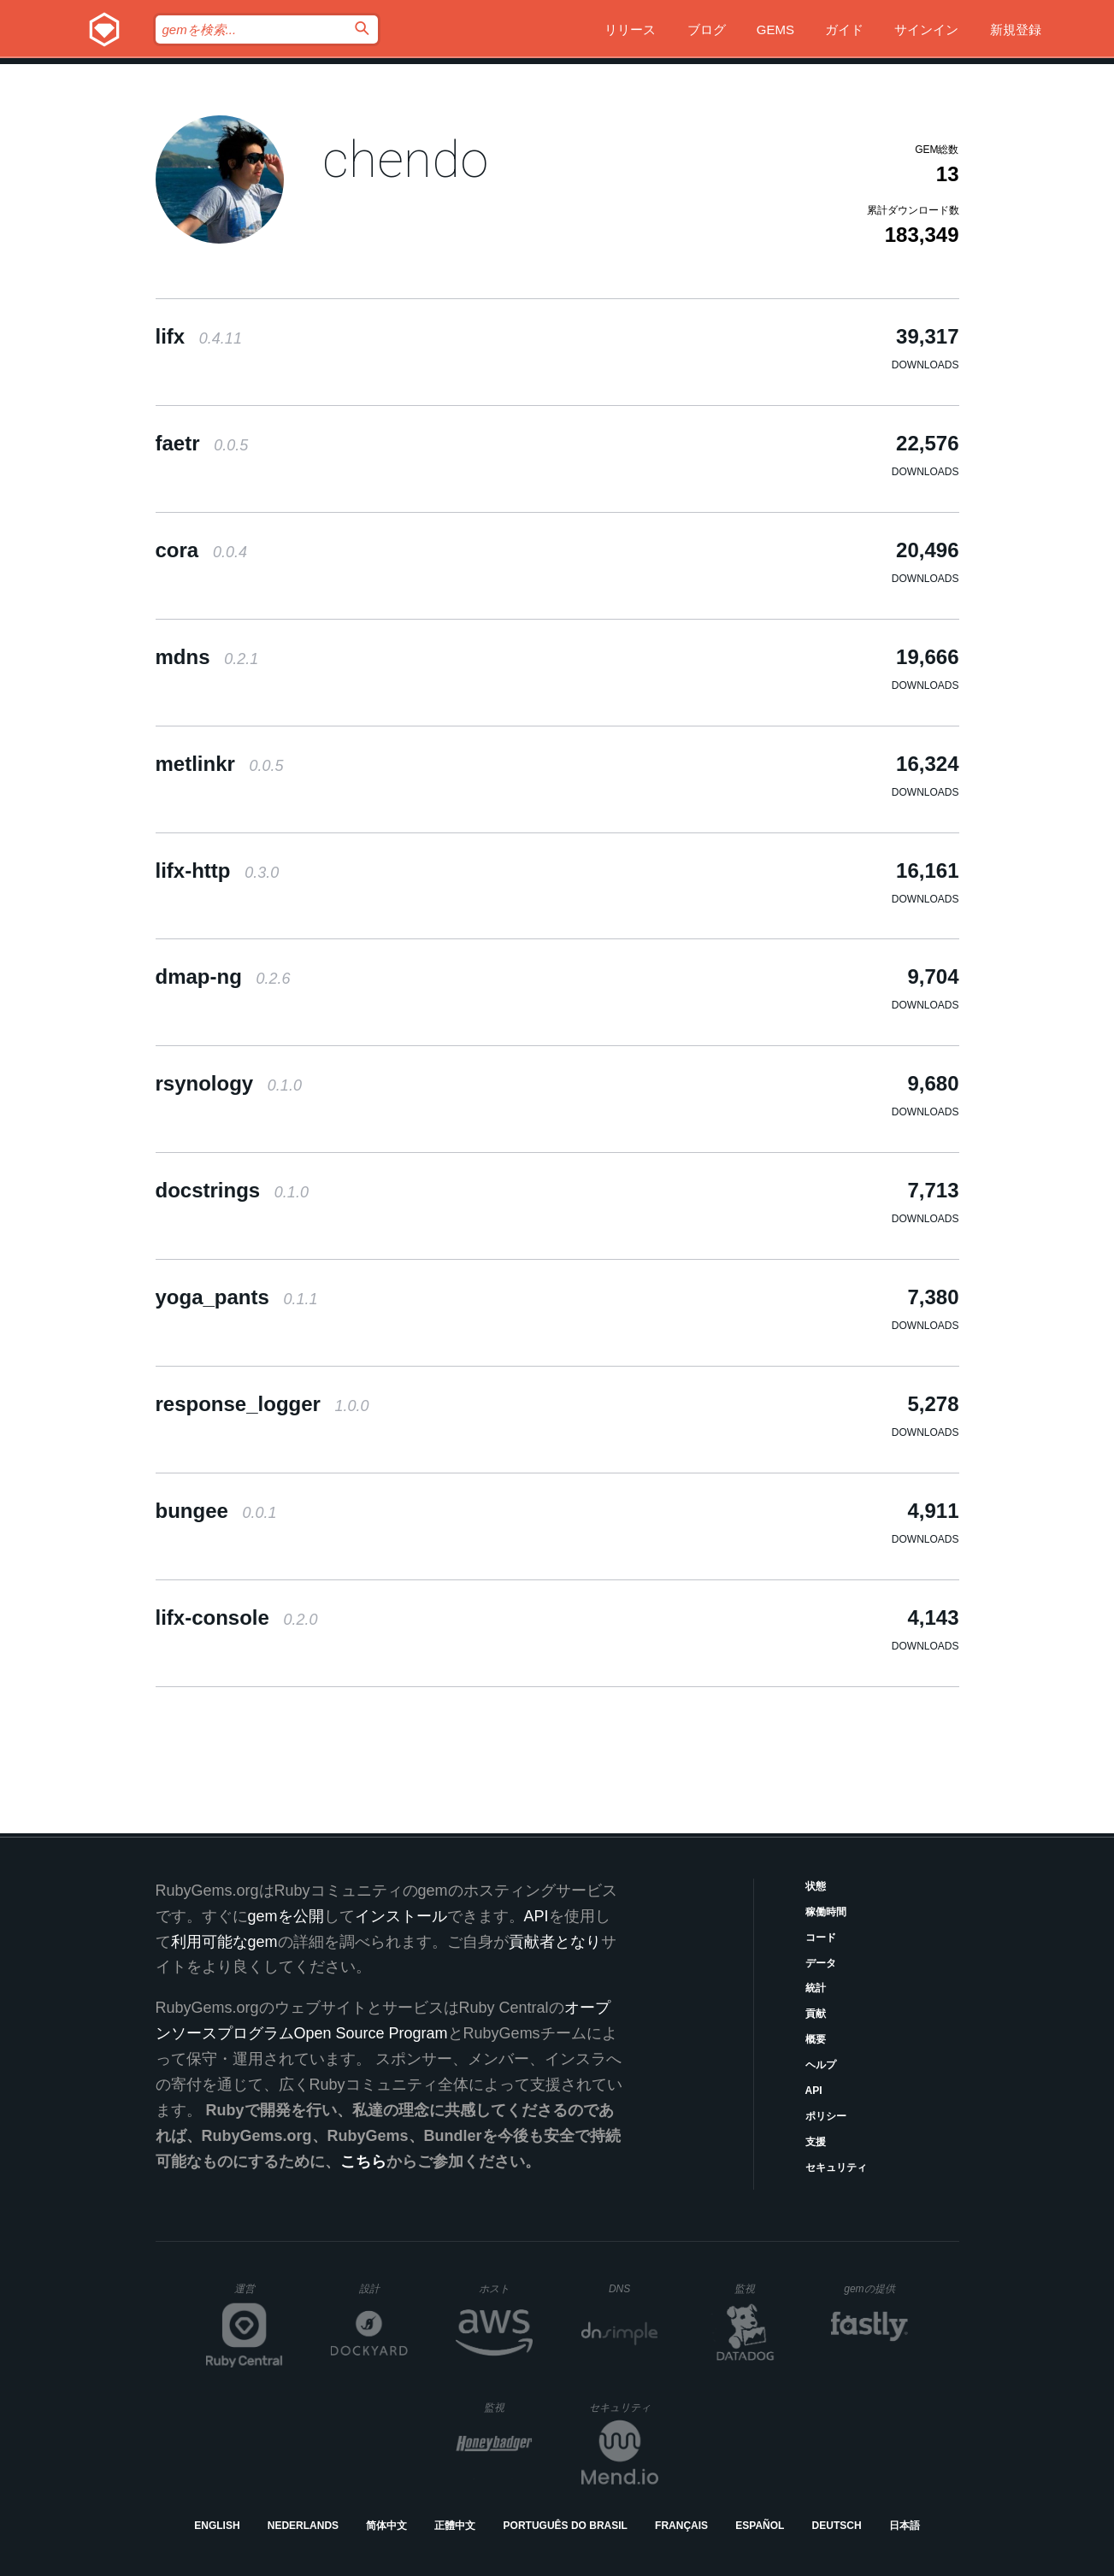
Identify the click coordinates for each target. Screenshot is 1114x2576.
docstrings (232, 1190)
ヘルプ (820, 2065)
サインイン (926, 29)
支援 (815, 2142)
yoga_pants (237, 1297)
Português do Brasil (566, 2526)
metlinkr (220, 763)
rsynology (229, 1083)
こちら (363, 2161)
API (813, 2091)
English (216, 2526)
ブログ (706, 29)
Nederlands (303, 2526)
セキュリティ (836, 2167)
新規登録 (1015, 29)
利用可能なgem (224, 1941)
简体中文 (386, 2526)
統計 (815, 1988)
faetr (202, 443)
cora (201, 550)
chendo (405, 159)
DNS (633, 2289)
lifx (199, 336)
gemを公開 (286, 1916)
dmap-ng (223, 976)
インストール (401, 1916)
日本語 (904, 2526)
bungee (216, 1510)
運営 (258, 2294)
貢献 (815, 2014)
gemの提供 (876, 2288)
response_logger (262, 1403)
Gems (775, 29)
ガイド (844, 29)
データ (820, 1963)
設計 (383, 2288)
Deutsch (837, 2526)
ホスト (506, 2288)
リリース (630, 29)
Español (759, 2526)
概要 (815, 2039)
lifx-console (237, 1617)
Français (681, 2526)
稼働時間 (825, 1912)
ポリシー (825, 2116)
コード (820, 1938)
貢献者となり (555, 1941)
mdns (207, 656)
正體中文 (454, 2526)
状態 (815, 1886)
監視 (758, 2288)
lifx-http (218, 870)
